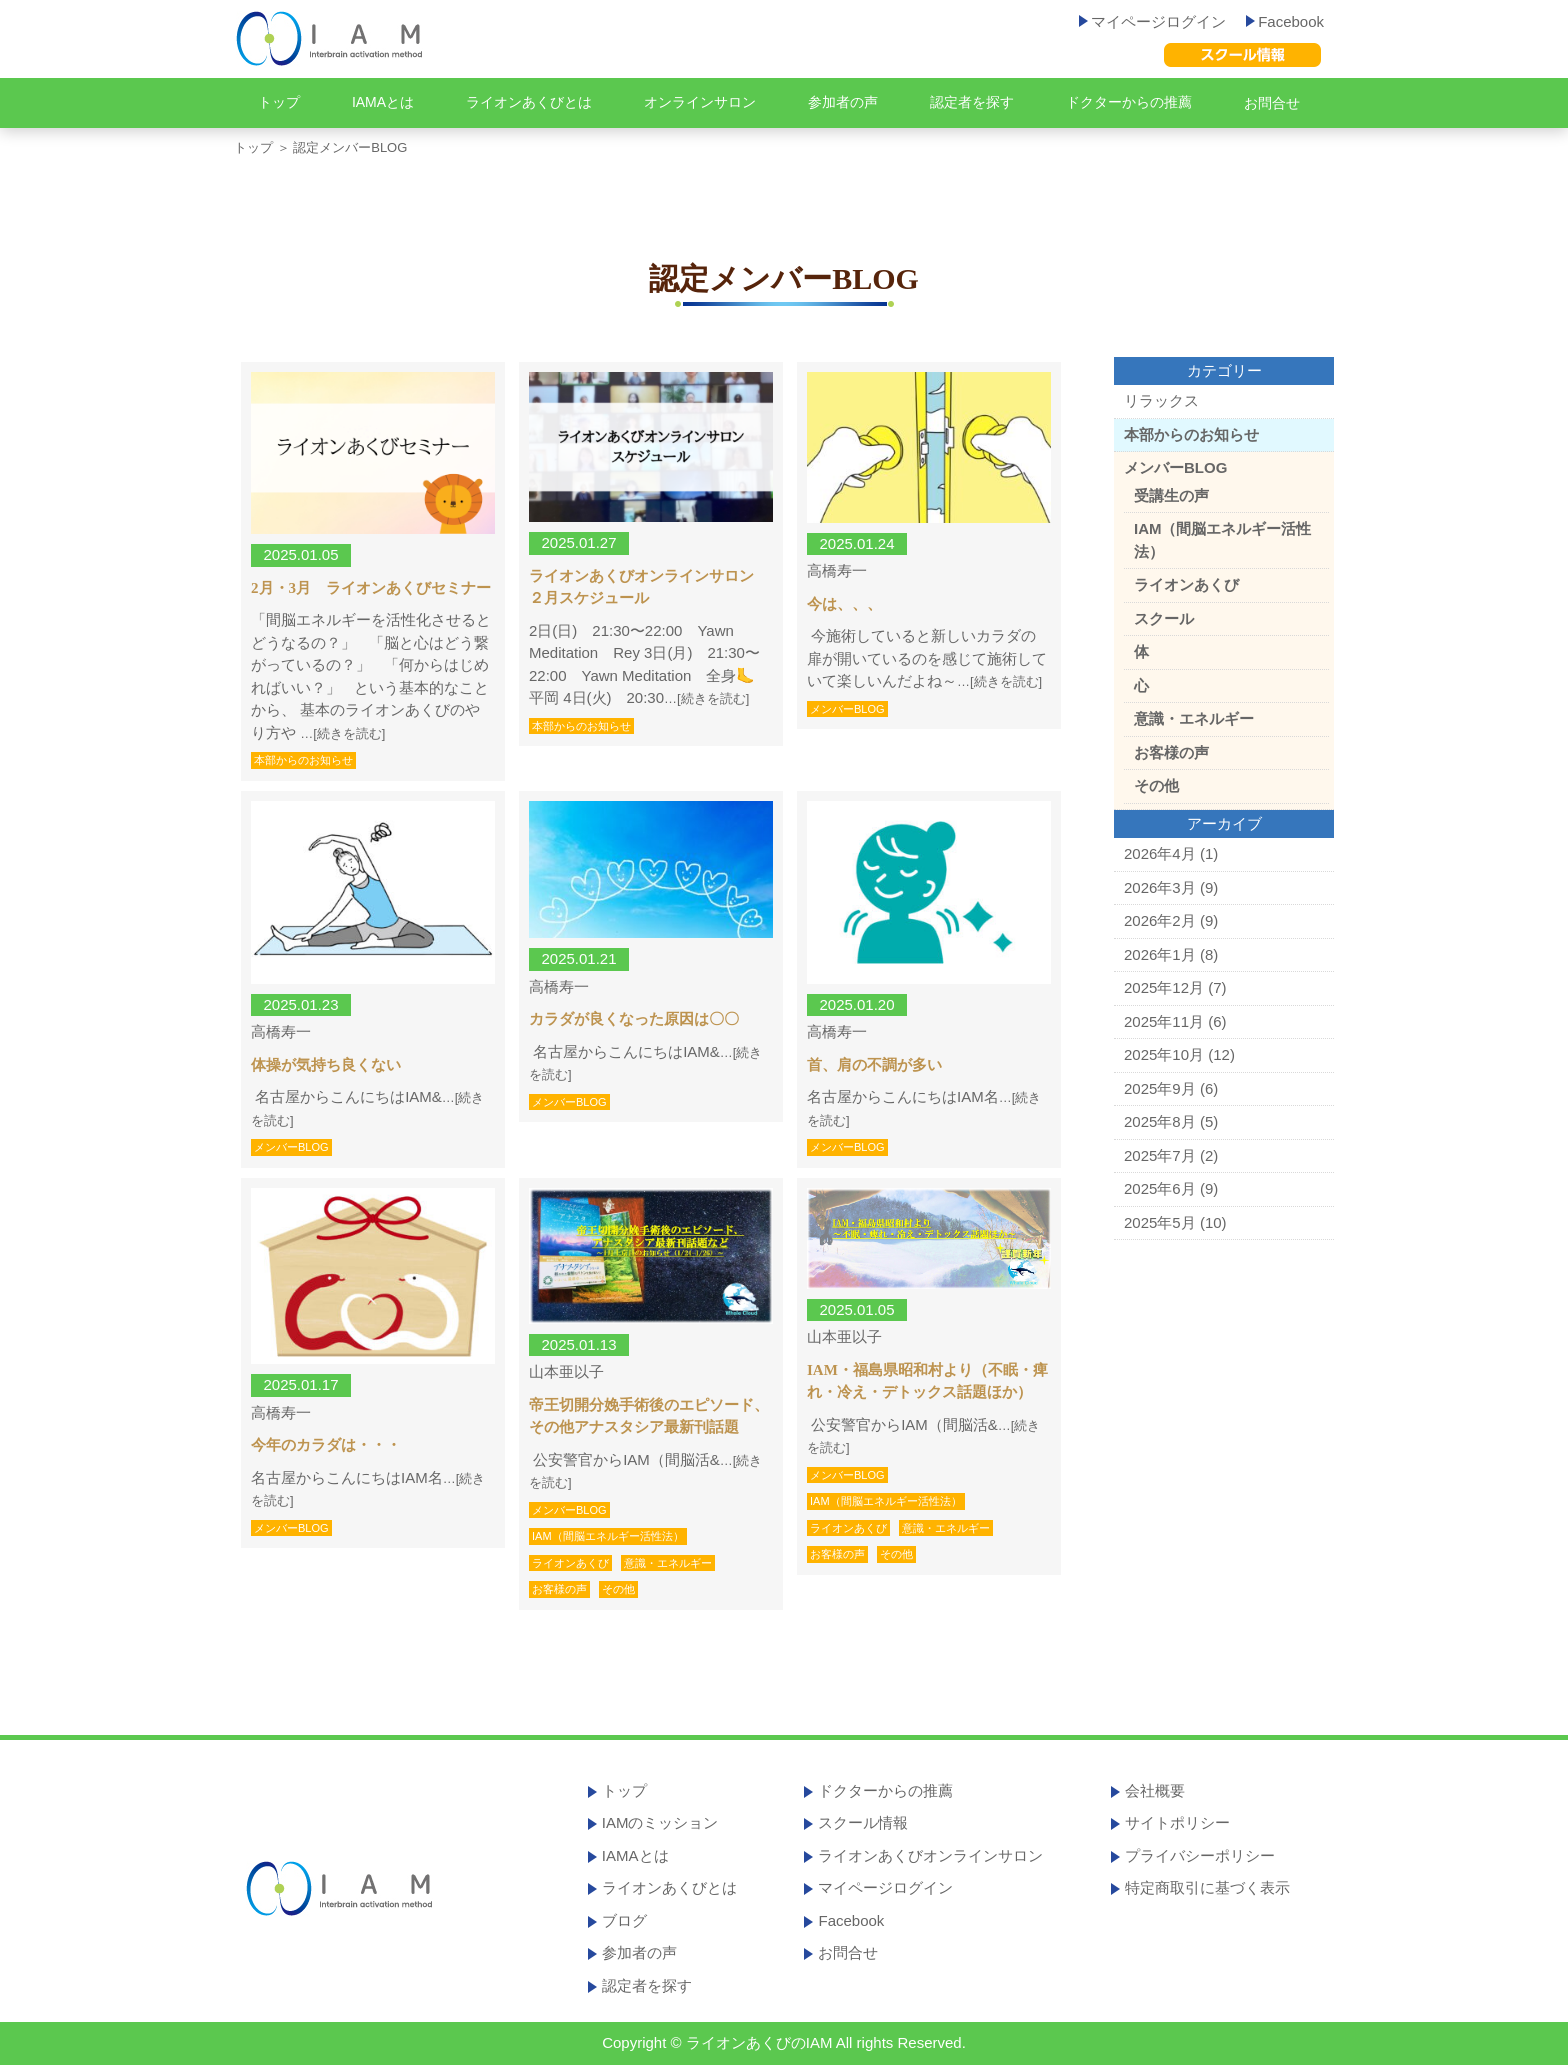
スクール (1164, 618)
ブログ (624, 1920)
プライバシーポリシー (1200, 1855)
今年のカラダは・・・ (326, 1445)
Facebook (1285, 21)
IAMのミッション (660, 1822)
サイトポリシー (1177, 1822)
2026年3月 (1160, 887)
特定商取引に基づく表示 (1207, 1887)
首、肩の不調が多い (874, 1065)
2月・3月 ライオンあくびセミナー (371, 588)
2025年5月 (1160, 1222)
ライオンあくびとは (529, 102)
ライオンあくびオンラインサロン (930, 1855)
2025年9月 (1160, 1088)
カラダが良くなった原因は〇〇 (634, 1019)
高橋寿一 (837, 570)
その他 (618, 1589)
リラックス (1161, 400)
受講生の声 (1171, 495)
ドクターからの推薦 (1129, 102)
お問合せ (1272, 103)
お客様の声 (559, 1589)
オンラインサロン (700, 102)
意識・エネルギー (668, 1563)
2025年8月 (1160, 1121)
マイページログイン (1152, 21)
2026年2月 (1160, 920)
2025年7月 (1160, 1155)
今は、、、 (844, 604)
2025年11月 (1164, 1021)
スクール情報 (863, 1822)
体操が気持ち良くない (326, 1065)
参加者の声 (843, 102)
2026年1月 (1160, 954)
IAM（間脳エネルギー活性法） (608, 1536)
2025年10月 (1164, 1054)
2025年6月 (1160, 1188)
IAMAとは (383, 102)
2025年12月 (1164, 987)
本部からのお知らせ (303, 760)
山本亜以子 (566, 1371)
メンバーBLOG (847, 709)
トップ (279, 102)
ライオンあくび (570, 1563)
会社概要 (1155, 1790)
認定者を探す (972, 102)
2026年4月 (1160, 853)
